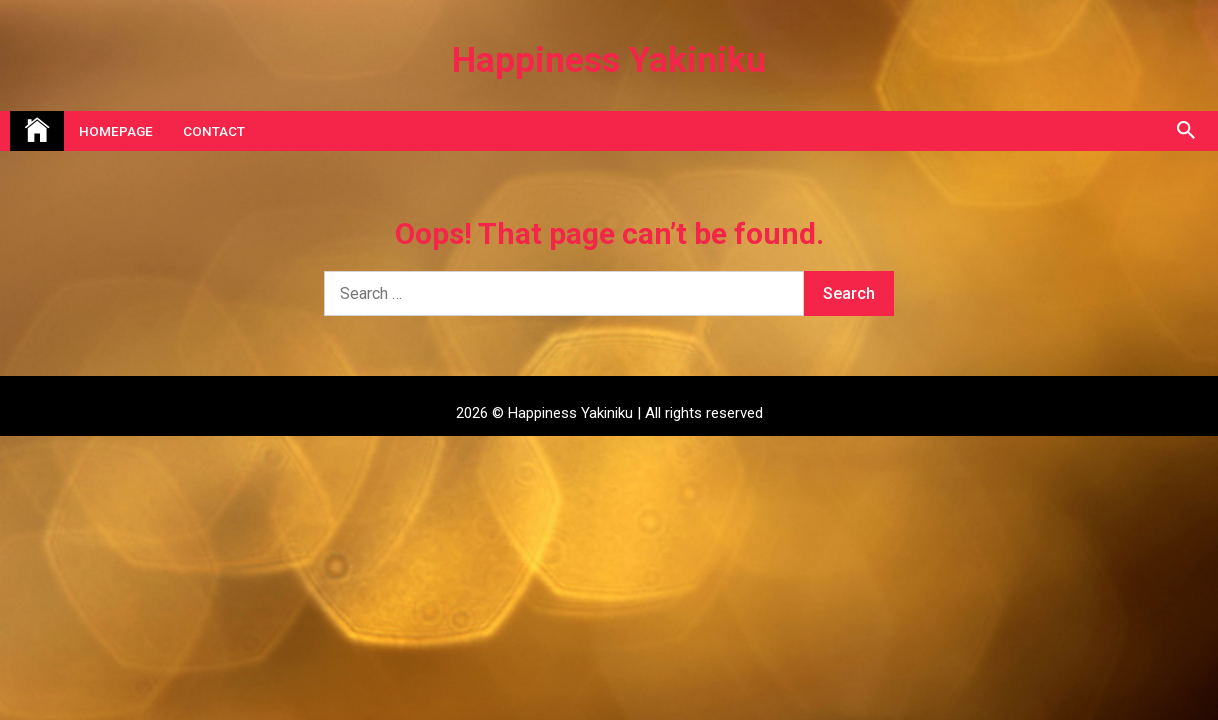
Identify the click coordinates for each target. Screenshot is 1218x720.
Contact (214, 131)
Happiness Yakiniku (609, 60)
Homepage (116, 131)
